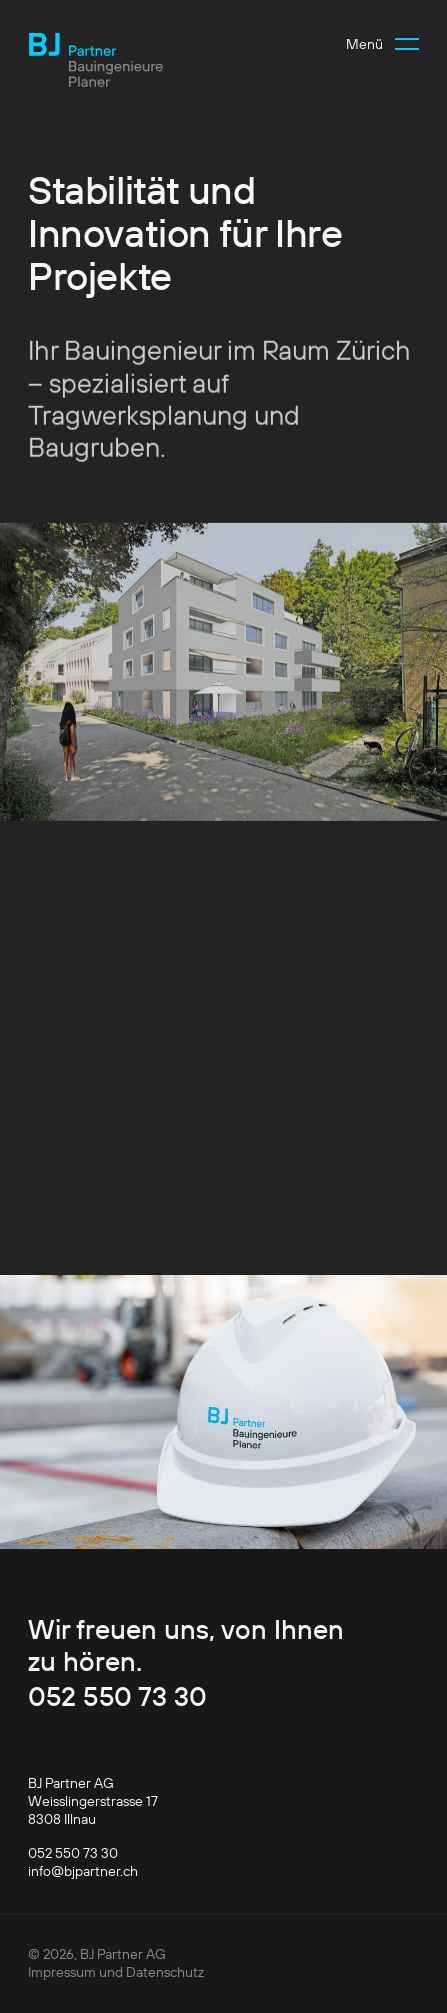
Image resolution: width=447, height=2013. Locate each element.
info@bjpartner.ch (83, 1871)
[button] (382, 44)
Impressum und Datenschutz (116, 1972)
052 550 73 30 (117, 1696)
